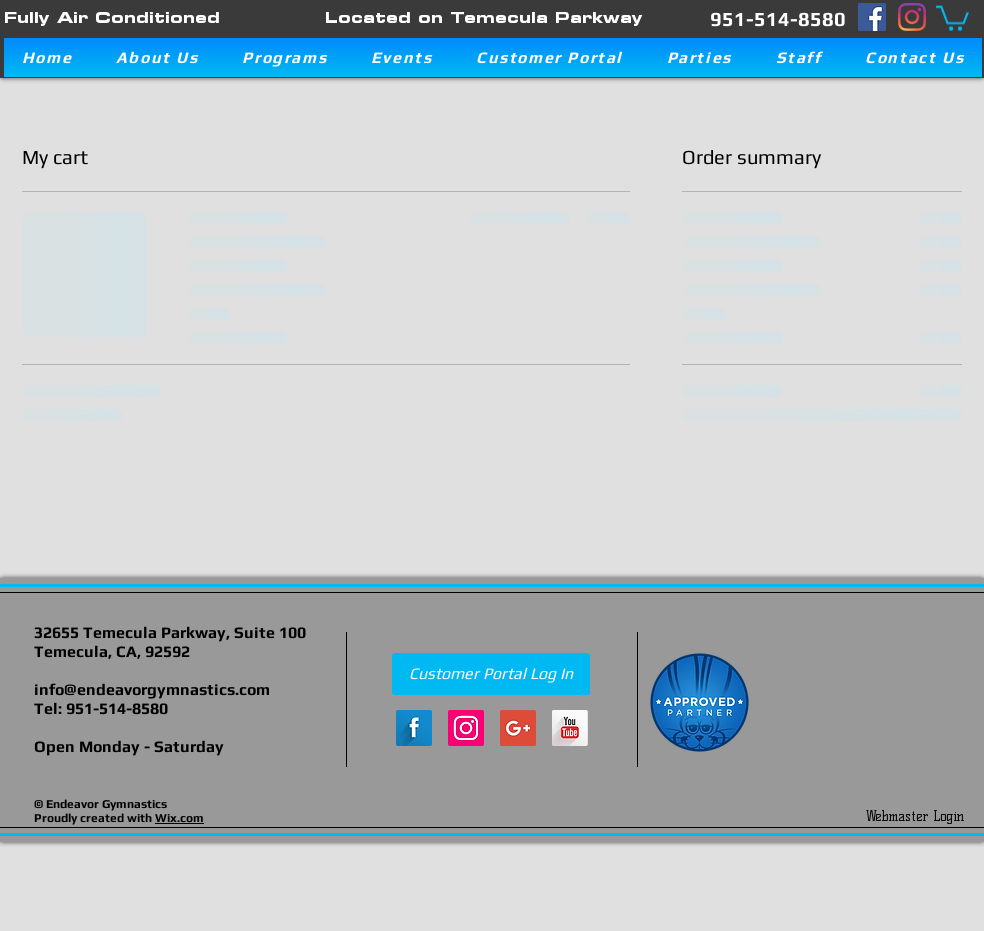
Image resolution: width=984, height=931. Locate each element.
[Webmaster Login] (914, 816)
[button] (952, 17)
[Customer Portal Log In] (491, 674)
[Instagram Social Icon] (466, 728)
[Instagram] (912, 17)
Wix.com (179, 818)
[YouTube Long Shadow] (570, 728)
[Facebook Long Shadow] (414, 728)
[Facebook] (872, 17)
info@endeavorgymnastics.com (152, 689)
